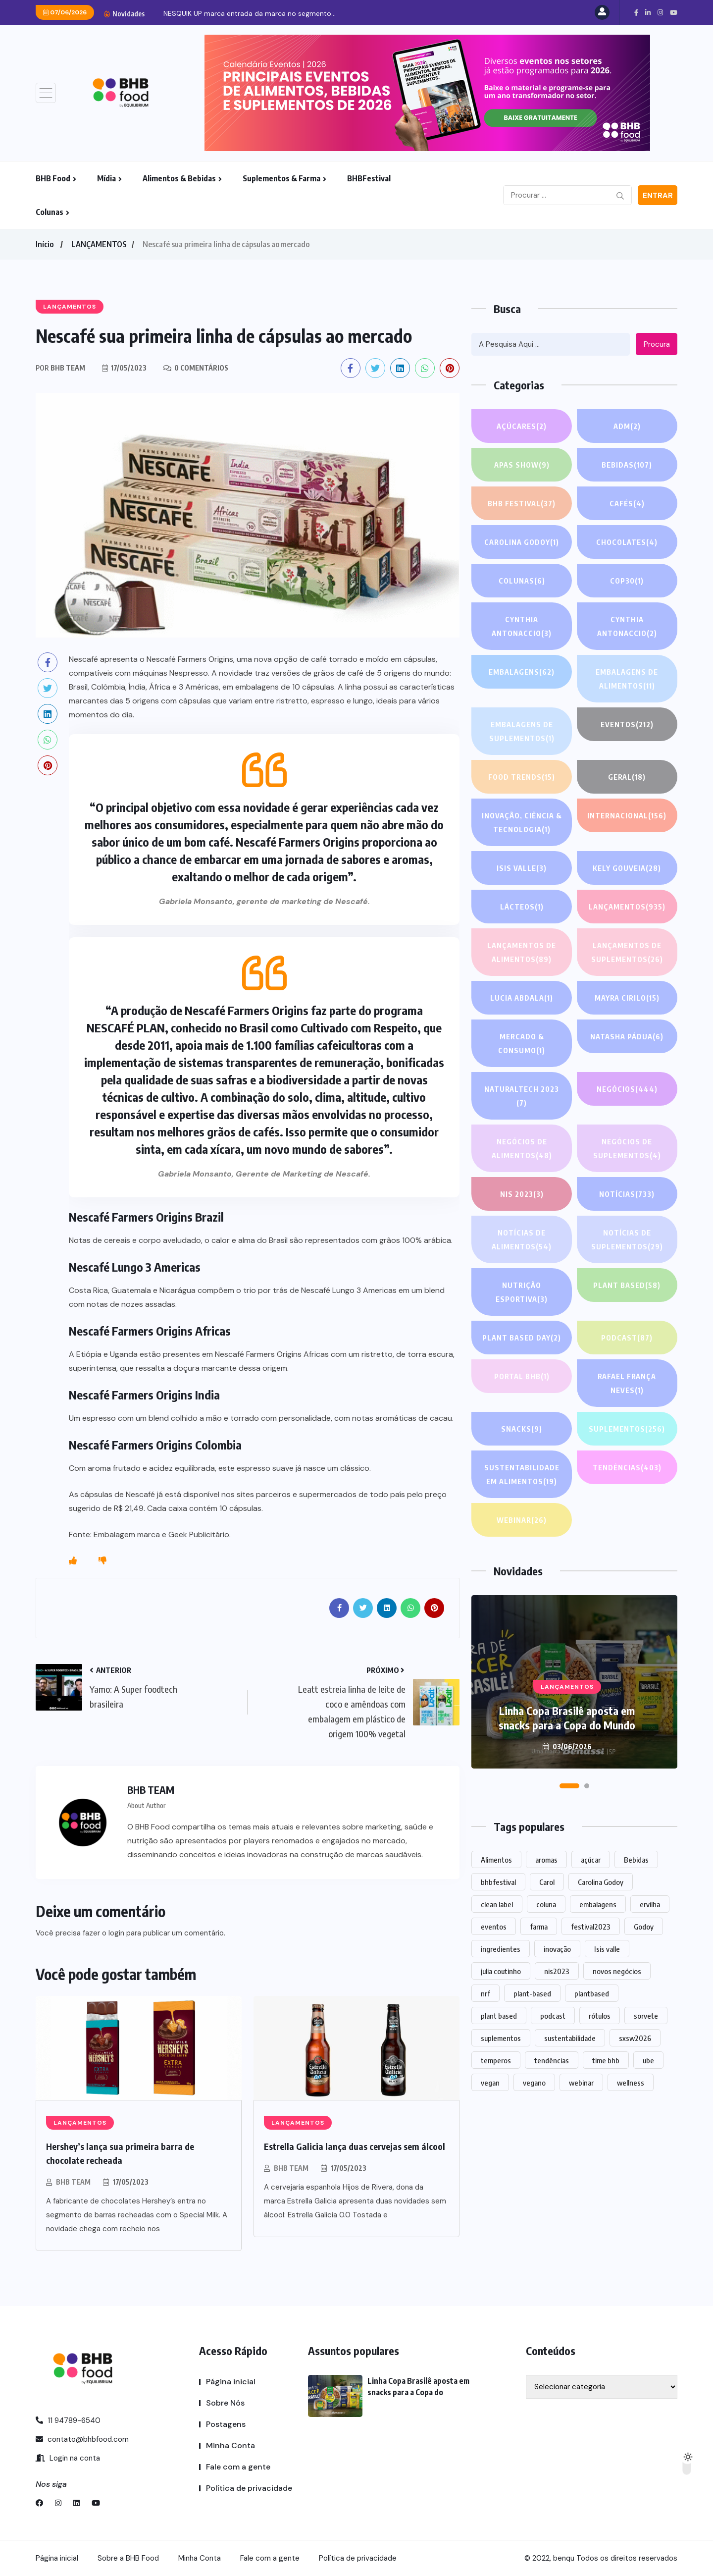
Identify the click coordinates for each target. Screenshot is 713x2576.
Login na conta (68, 2458)
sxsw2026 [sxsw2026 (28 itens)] (635, 2038)
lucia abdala (522, 998)
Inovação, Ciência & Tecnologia (522, 823)
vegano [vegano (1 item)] (534, 2082)
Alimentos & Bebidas (179, 178)
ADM (627, 426)
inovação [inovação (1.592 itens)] (557, 1948)
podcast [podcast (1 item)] (552, 2015)
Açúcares (522, 426)
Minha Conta (230, 2445)
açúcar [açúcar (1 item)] (591, 1859)
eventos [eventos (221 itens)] (494, 1926)
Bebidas (627, 465)
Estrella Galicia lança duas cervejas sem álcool (354, 2146)
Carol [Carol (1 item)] (547, 1882)
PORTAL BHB (522, 1376)
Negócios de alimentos (522, 1149)
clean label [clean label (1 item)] (497, 1904)
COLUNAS (521, 581)
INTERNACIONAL (627, 815)
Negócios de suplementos (627, 1149)
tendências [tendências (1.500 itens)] (551, 2060)
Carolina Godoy (522, 542)
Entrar (658, 196)
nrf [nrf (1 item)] (485, 1993)
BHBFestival (369, 178)
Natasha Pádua (626, 1036)
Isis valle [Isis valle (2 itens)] (607, 1948)
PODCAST (627, 1337)
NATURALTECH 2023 (522, 1097)
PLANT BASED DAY (521, 1337)
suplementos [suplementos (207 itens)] (501, 2038)
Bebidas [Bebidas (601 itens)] (636, 1859)
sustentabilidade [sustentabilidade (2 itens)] (570, 2038)
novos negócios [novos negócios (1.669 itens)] (617, 1971)
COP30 (627, 581)
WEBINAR (522, 1520)
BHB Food (53, 178)
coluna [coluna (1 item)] (546, 1904)
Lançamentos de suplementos (626, 953)
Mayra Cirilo (627, 998)
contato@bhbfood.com (82, 2439)
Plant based (627, 1285)
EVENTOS (627, 724)
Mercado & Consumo (521, 1044)
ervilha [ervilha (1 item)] (650, 1904)
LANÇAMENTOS (99, 244)
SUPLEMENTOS (627, 1429)
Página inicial (230, 2381)
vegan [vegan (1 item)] (490, 2082)
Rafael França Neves (627, 1384)
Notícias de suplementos (626, 1240)
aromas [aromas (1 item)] (546, 1859)
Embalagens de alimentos (627, 680)
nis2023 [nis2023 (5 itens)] (556, 1971)
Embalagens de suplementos (522, 732)
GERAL (627, 777)
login (116, 1933)
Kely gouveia (627, 868)
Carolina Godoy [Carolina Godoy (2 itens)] (600, 1882)
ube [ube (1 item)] (648, 2060)
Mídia (106, 178)
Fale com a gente (238, 2467)
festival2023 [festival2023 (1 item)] (591, 1926)
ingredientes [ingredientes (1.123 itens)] (500, 1948)
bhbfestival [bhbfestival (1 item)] (498, 1882)
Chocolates (627, 542)
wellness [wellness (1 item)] (630, 2082)
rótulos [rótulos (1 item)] (600, 2015)
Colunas (49, 212)
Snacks (521, 1429)
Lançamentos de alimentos (522, 953)
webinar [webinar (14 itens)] (581, 2082)
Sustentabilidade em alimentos (521, 1475)
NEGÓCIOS (627, 1089)
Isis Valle (522, 868)
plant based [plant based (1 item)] (499, 2015)
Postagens (226, 2424)
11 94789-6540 (68, 2420)
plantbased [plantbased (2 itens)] (591, 1993)
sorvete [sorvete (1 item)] (646, 2015)
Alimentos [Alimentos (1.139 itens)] (496, 1859)
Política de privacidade (249, 2488)
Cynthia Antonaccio (522, 627)
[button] (569, 1785)
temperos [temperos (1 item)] (496, 2060)
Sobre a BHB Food (128, 2558)
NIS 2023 (522, 1194)
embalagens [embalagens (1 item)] (597, 1904)
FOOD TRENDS (522, 777)
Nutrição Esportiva (521, 1293)
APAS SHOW (522, 465)
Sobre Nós (225, 2403)
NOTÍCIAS (627, 1194)
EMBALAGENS (522, 672)
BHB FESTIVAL (522, 503)
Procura (657, 344)
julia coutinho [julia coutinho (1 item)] (501, 1971)
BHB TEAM (73, 2182)
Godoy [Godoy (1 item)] (644, 1926)
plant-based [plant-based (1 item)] (532, 1993)
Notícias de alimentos (521, 1240)
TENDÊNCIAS (627, 1467)
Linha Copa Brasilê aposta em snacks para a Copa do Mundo (567, 1718)
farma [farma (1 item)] (539, 1926)
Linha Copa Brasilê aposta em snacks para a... (227, 13)
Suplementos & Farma (281, 178)
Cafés (627, 503)
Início (44, 244)
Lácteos (521, 906)
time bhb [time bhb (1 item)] (605, 2060)
